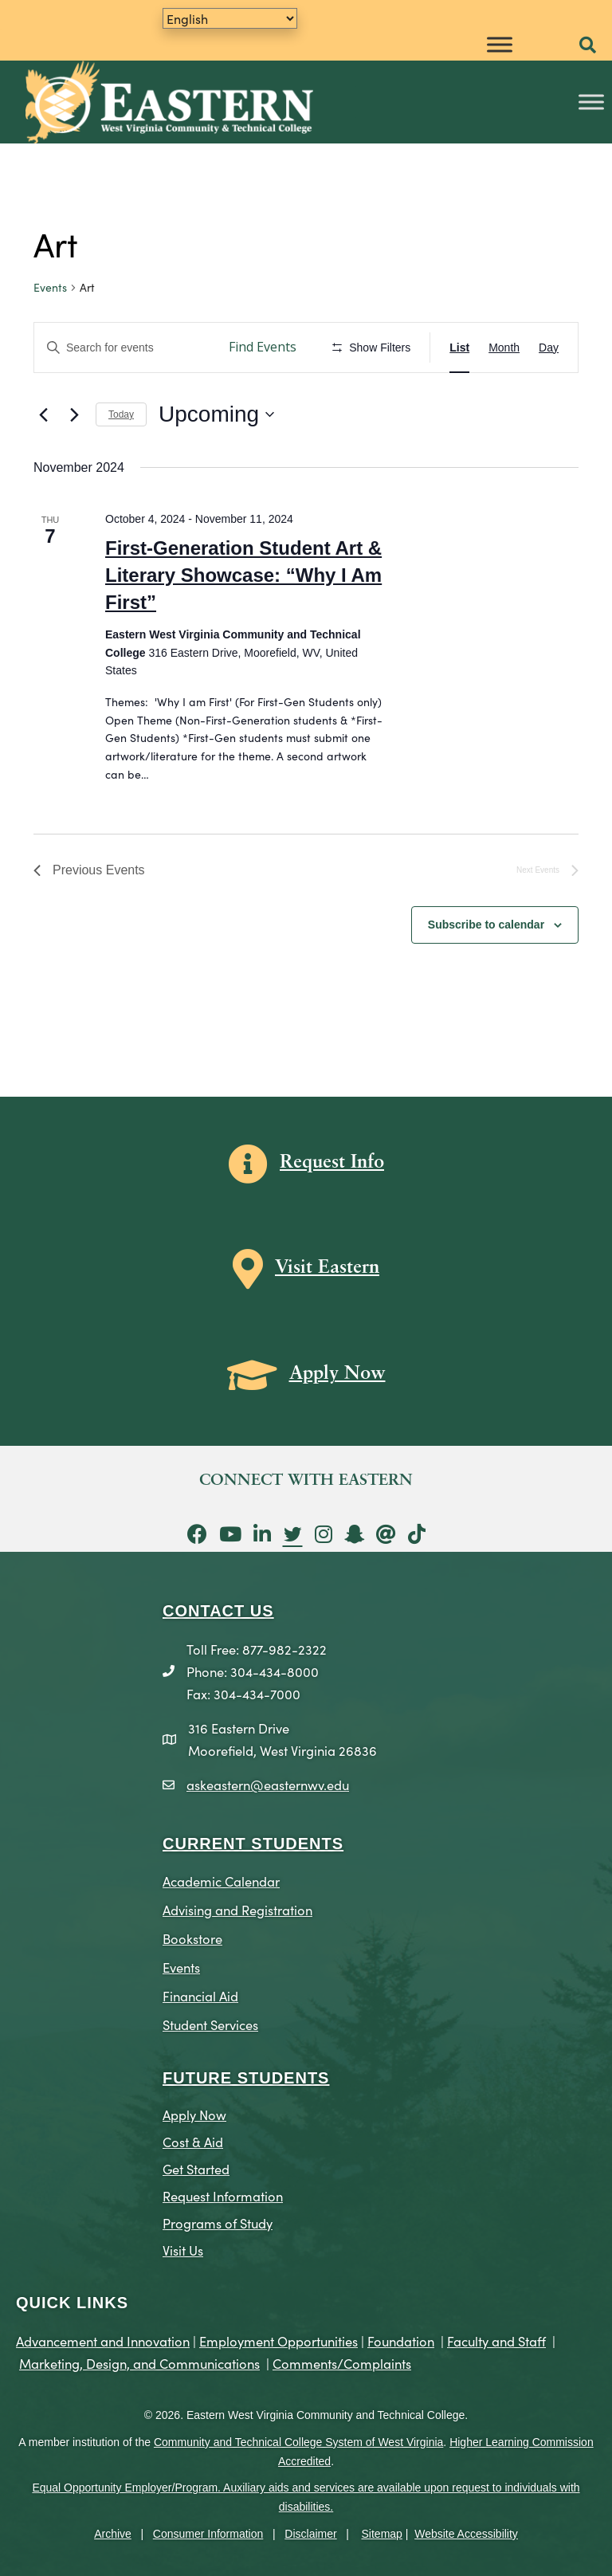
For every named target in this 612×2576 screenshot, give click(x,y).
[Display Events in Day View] (549, 348)
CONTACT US (218, 1611)
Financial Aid (200, 1995)
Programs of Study (218, 2222)
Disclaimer (310, 2533)
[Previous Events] (43, 414)
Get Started (196, 2168)
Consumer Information (208, 2533)
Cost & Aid (193, 2141)
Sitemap (382, 2533)
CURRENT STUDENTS (253, 1843)
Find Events (262, 346)
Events (50, 287)
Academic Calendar (221, 1880)
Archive (112, 2533)
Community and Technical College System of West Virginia (298, 2442)
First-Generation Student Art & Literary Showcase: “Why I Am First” (243, 575)
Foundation (400, 2340)
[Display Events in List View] (459, 348)
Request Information (223, 2195)
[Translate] (230, 18)
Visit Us (183, 2249)
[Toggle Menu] (499, 44)
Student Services (210, 2024)
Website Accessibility (466, 2533)
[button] (587, 45)
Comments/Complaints (342, 2363)
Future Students (246, 2078)
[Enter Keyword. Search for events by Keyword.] (123, 348)
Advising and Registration (237, 1909)
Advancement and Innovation (103, 2340)
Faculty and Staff (496, 2340)
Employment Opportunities (278, 2340)
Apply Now (194, 2114)
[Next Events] (74, 414)
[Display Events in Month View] (504, 348)
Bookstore (192, 1938)
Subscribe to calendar (486, 924)
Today (121, 414)
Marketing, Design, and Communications (139, 2363)
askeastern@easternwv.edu (267, 1784)
